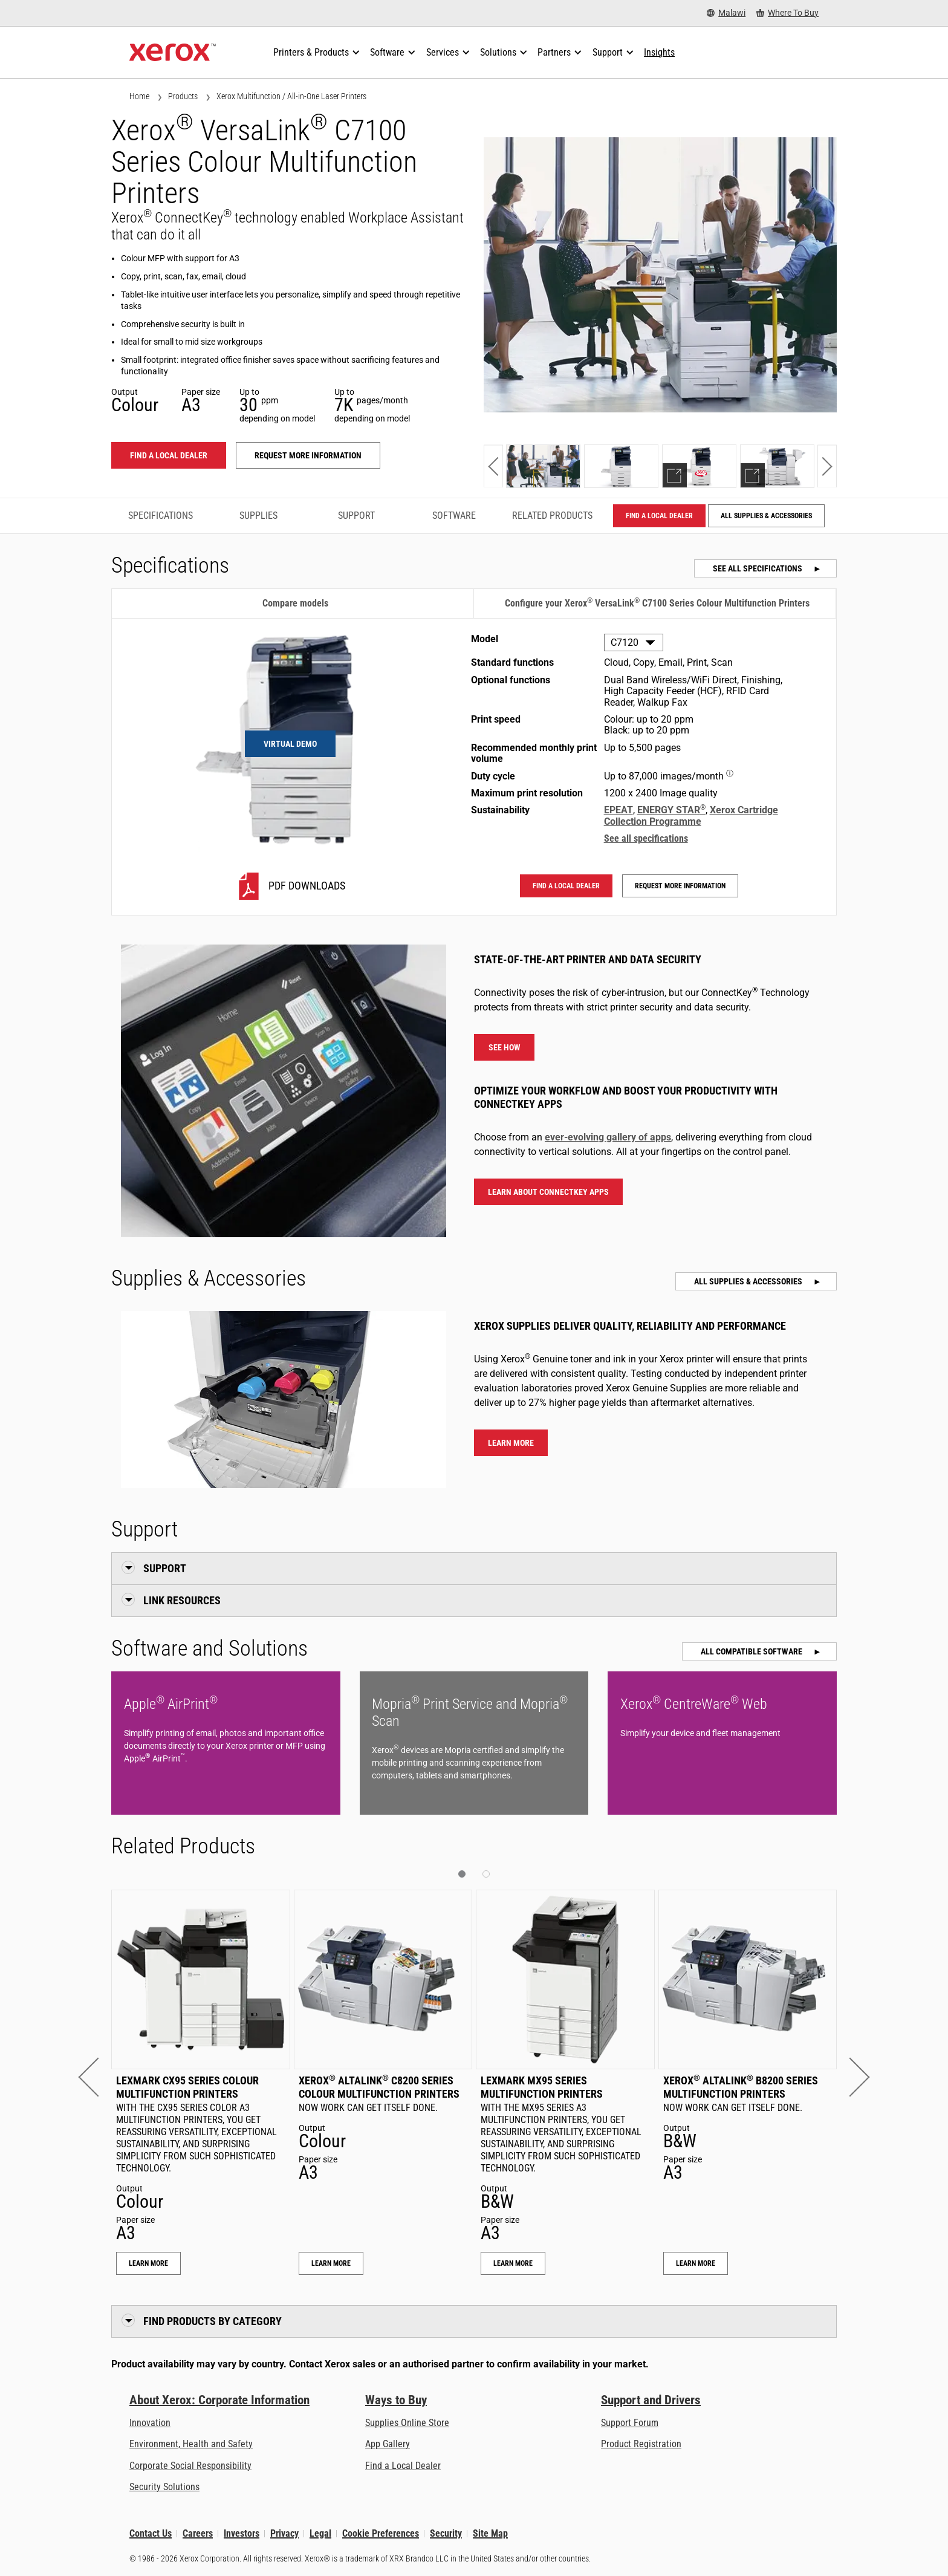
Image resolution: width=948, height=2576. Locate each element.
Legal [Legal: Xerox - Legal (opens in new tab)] (320, 2533)
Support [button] (164, 1568)
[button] (493, 465)
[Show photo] (543, 465)
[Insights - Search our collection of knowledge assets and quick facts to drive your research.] (659, 52)
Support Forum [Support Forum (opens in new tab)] (629, 2422)
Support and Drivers (651, 2400)
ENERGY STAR (671, 810)
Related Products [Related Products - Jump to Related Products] (552, 515)
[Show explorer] (777, 465)
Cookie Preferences (380, 2533)
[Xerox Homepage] (172, 52)
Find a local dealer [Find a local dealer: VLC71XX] (168, 455)
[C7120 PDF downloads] (290, 886)
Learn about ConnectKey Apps (548, 1192)
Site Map (490, 2533)
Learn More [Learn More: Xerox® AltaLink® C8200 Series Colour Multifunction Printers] (331, 2263)
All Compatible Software (752, 1651)
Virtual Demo (290, 744)
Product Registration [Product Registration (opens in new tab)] (641, 2444)
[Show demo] (699, 465)
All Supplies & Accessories (766, 516)
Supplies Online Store (407, 2422)
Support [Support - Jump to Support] (356, 515)
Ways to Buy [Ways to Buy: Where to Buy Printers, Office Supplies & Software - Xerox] (396, 2400)
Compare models (295, 603)
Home (139, 96)
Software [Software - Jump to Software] (454, 515)
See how (505, 1047)
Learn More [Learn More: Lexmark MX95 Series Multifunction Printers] (513, 2263)
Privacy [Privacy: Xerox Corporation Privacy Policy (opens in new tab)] (284, 2533)
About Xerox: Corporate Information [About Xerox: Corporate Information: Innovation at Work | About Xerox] (219, 2400)
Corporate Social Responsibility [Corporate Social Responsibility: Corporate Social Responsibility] (190, 2465)
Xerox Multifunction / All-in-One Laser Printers (291, 96)
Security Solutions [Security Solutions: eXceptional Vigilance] (164, 2487)
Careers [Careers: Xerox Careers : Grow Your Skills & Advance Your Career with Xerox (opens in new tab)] (198, 2533)
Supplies (258, 515)
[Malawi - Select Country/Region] (726, 13)
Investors (241, 2533)
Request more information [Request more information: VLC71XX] (308, 455)
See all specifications (758, 568)
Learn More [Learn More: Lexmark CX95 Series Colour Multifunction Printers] (148, 2263)
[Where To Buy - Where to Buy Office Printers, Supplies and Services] (787, 13)
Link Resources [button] (182, 1600)
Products (183, 96)
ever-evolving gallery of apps (608, 1137)
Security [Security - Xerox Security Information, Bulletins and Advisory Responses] (446, 2533)
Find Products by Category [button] (212, 2321)
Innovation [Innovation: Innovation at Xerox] (149, 2422)
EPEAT (618, 810)
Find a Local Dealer (403, 2465)
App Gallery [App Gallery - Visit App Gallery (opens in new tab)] (387, 2444)
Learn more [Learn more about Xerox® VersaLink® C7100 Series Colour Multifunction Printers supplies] (511, 1443)
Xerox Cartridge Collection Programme (691, 815)
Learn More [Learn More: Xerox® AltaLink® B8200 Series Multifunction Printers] (695, 2263)
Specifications (160, 515)
